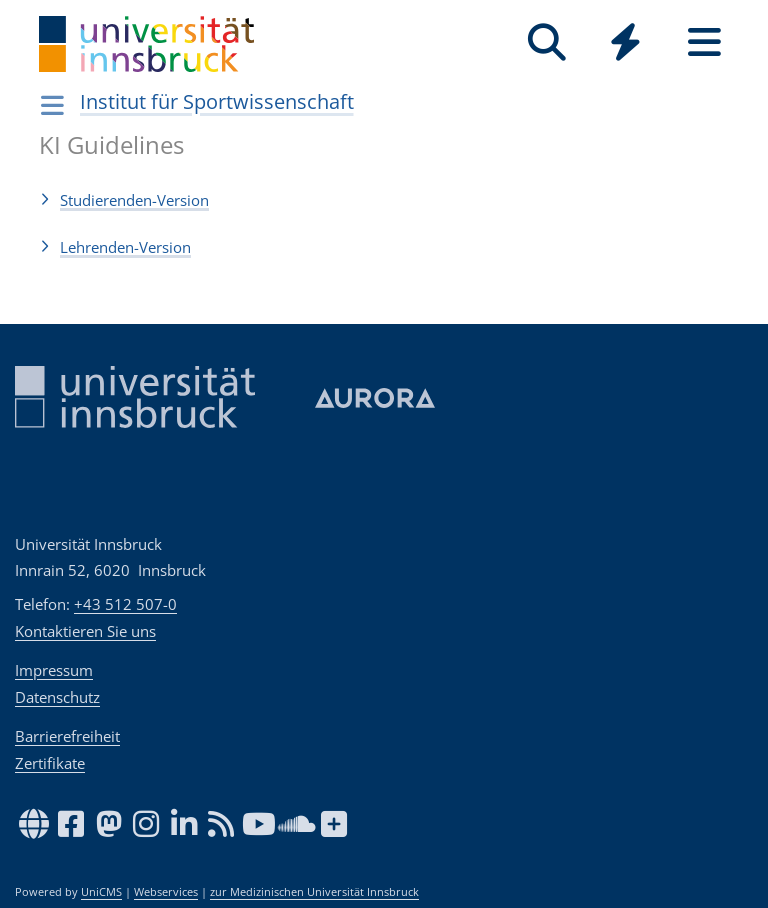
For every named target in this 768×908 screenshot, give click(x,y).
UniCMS (101, 892)
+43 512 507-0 (125, 604)
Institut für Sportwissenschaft (217, 101)
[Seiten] (704, 42)
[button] (384, 200)
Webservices (166, 892)
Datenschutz (57, 697)
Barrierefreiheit (67, 736)
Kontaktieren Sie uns (85, 631)
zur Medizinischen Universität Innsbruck (314, 892)
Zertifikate (50, 763)
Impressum (54, 670)
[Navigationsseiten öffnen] (52, 105)
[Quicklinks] (625, 42)
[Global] (625, 44)
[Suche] (546, 42)
